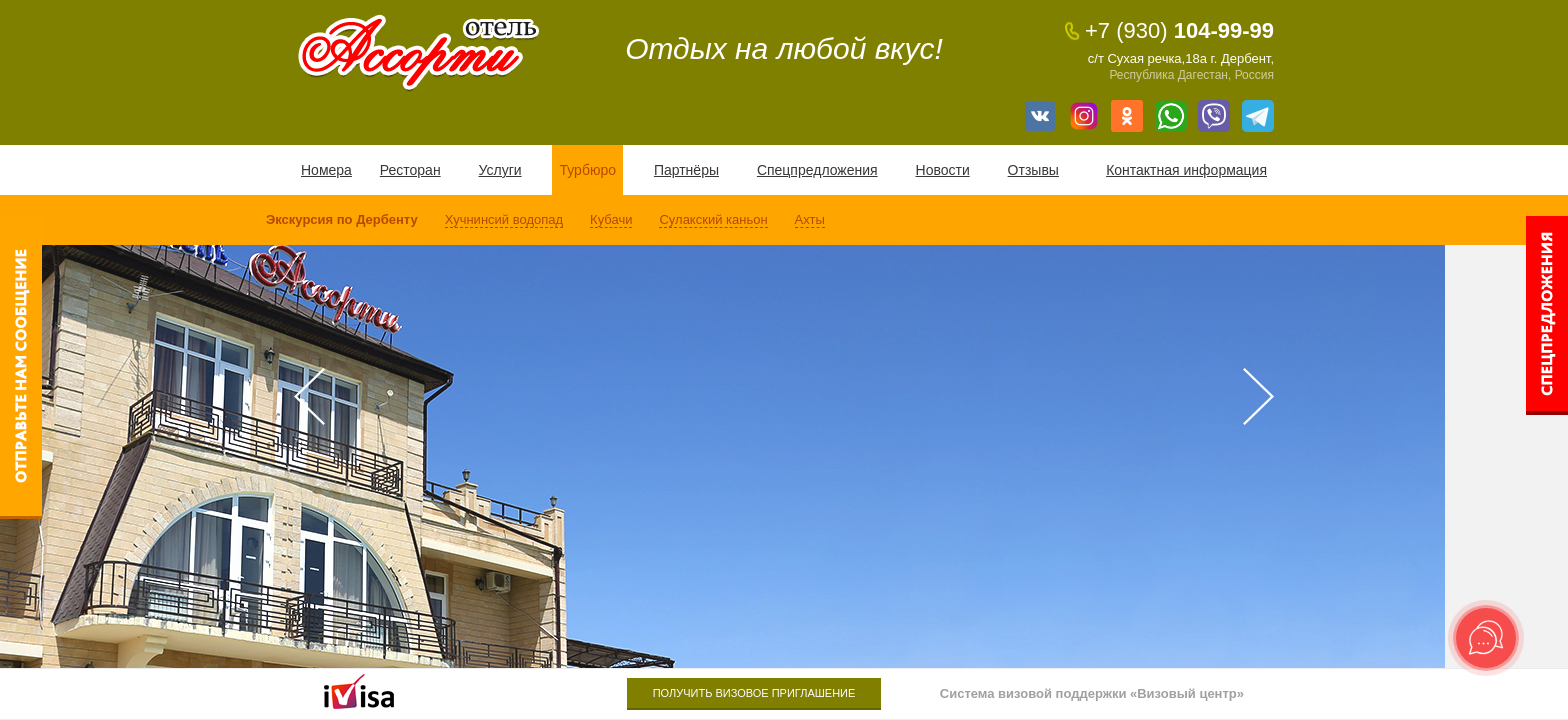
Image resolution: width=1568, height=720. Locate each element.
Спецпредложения (817, 170)
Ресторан (410, 170)
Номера (326, 170)
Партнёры (686, 170)
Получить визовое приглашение (754, 693)
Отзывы (1033, 170)
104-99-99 (1179, 31)
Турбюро (587, 170)
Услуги (500, 170)
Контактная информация (1186, 170)
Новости (943, 170)
